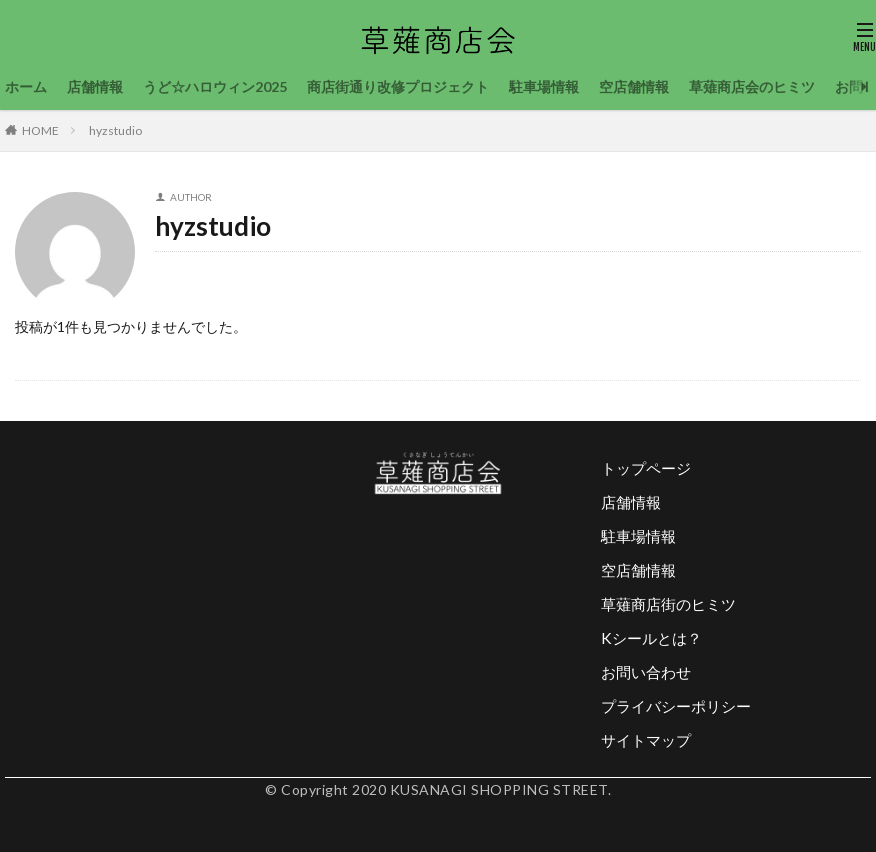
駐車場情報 (544, 86)
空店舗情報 (634, 86)
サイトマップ (646, 740)
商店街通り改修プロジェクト (398, 86)
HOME (40, 130)
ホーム (26, 86)
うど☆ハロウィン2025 (215, 86)
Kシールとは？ (651, 638)
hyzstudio (115, 130)
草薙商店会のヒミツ (752, 86)
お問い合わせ (646, 672)
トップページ (646, 468)
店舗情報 (95, 86)
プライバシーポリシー (676, 706)
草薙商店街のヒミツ (668, 604)
